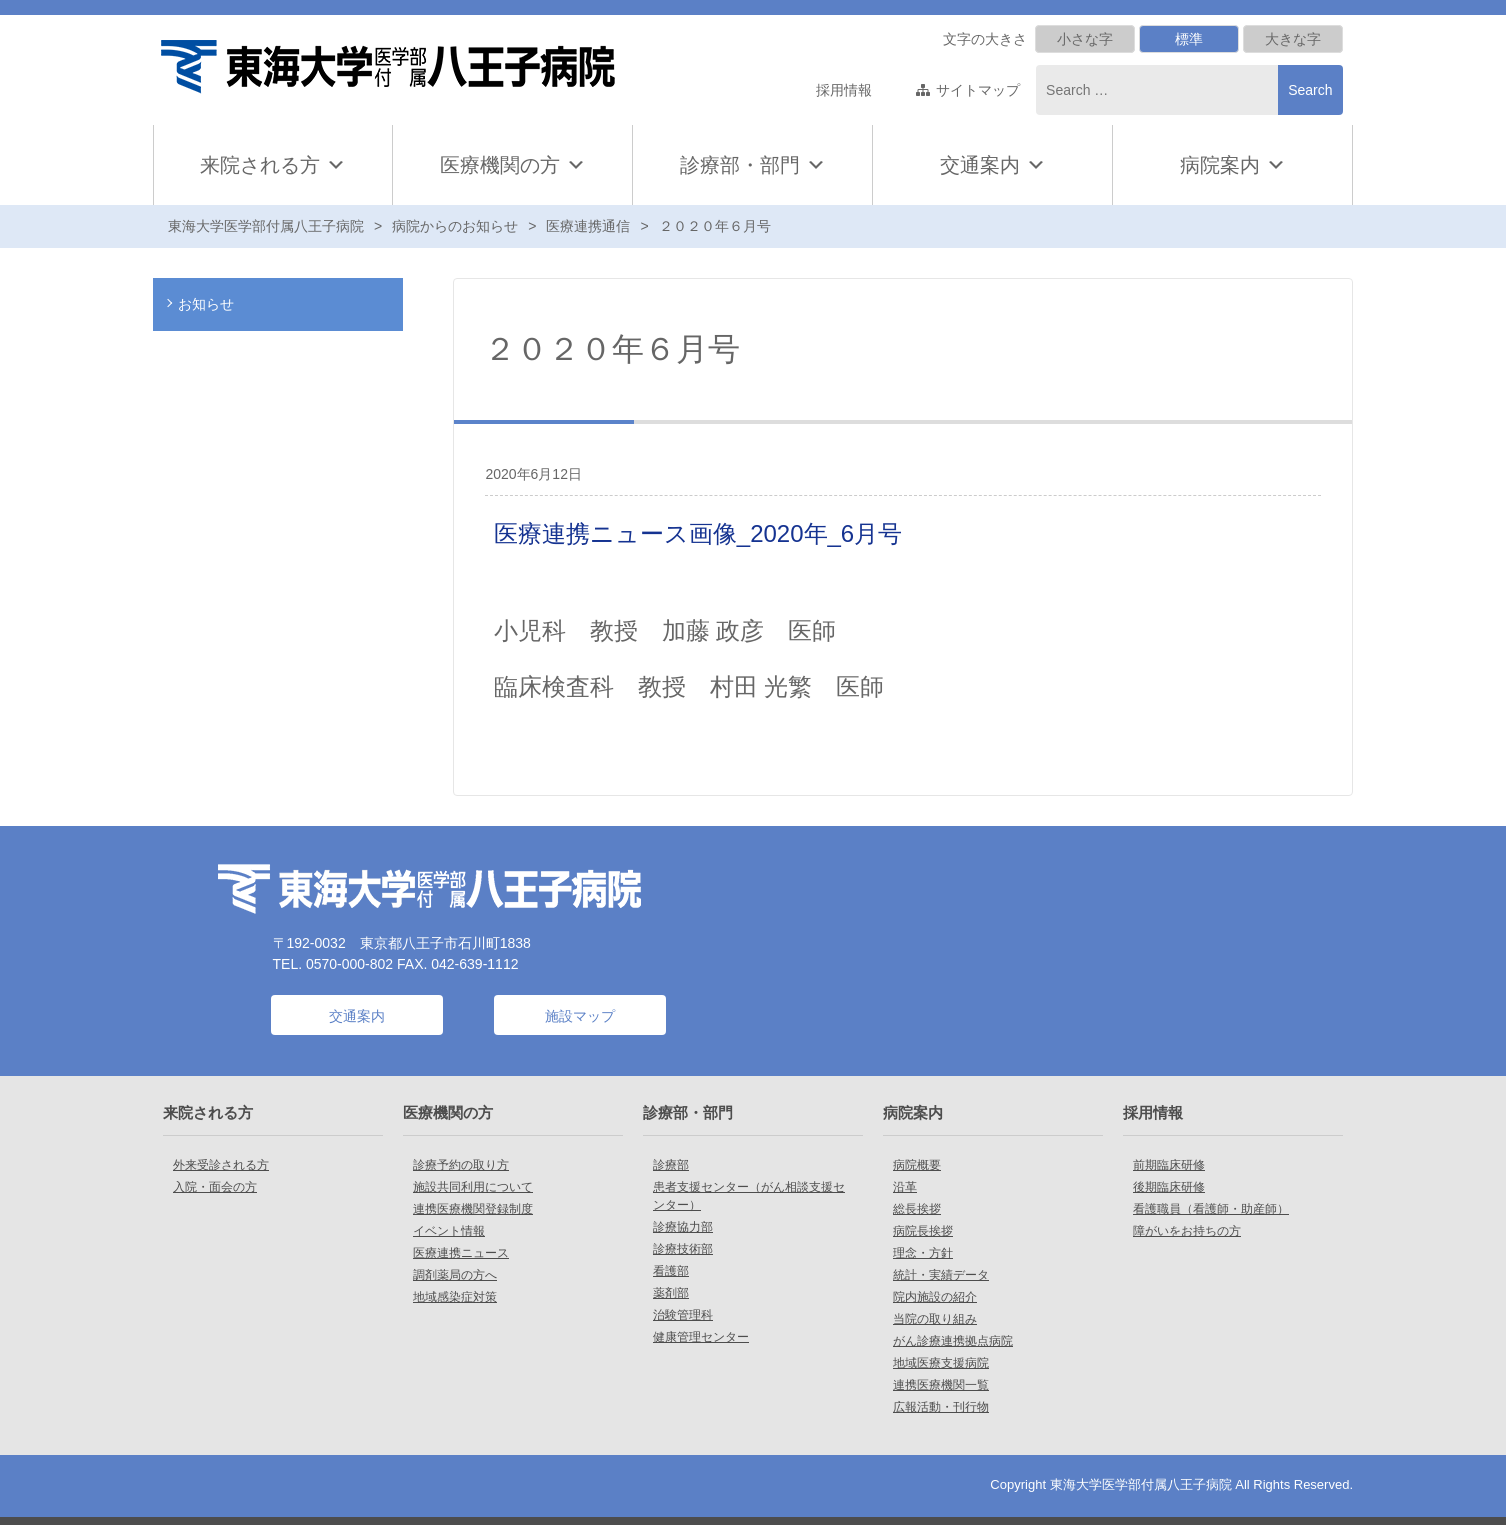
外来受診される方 (221, 1165)
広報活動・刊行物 (941, 1407)
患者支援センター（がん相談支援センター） (749, 1196)
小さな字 (1085, 39)
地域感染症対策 (455, 1297)
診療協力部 (683, 1227)
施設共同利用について (473, 1187)
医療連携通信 (588, 226)
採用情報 (844, 90)
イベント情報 (449, 1231)
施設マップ (580, 1016)
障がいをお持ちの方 (1187, 1231)
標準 (1189, 39)
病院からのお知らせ (455, 226)
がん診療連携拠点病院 (953, 1341)
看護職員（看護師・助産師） (1211, 1209)
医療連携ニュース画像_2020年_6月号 (698, 533)
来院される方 (273, 165)
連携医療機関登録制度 (473, 1209)
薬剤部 (671, 1293)
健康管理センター (701, 1337)
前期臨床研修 (1169, 1165)
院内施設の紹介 (935, 1297)
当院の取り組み (935, 1319)
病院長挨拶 (923, 1231)
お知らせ (206, 304)
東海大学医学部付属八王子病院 (266, 226)
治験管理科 (683, 1315)
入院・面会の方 (215, 1187)
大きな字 (1293, 39)
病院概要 (917, 1165)
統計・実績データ (941, 1275)
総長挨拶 (917, 1209)
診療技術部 (683, 1249)
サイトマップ (978, 90)
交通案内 (980, 165)
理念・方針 (923, 1253)
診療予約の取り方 (461, 1165)
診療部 (671, 1165)
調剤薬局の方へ (455, 1275)
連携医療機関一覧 (941, 1385)
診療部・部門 (753, 165)
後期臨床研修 (1169, 1187)
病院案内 (1233, 165)
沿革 (905, 1187)
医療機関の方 (513, 165)
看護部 (671, 1271)
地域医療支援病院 (941, 1363)
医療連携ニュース (461, 1253)
